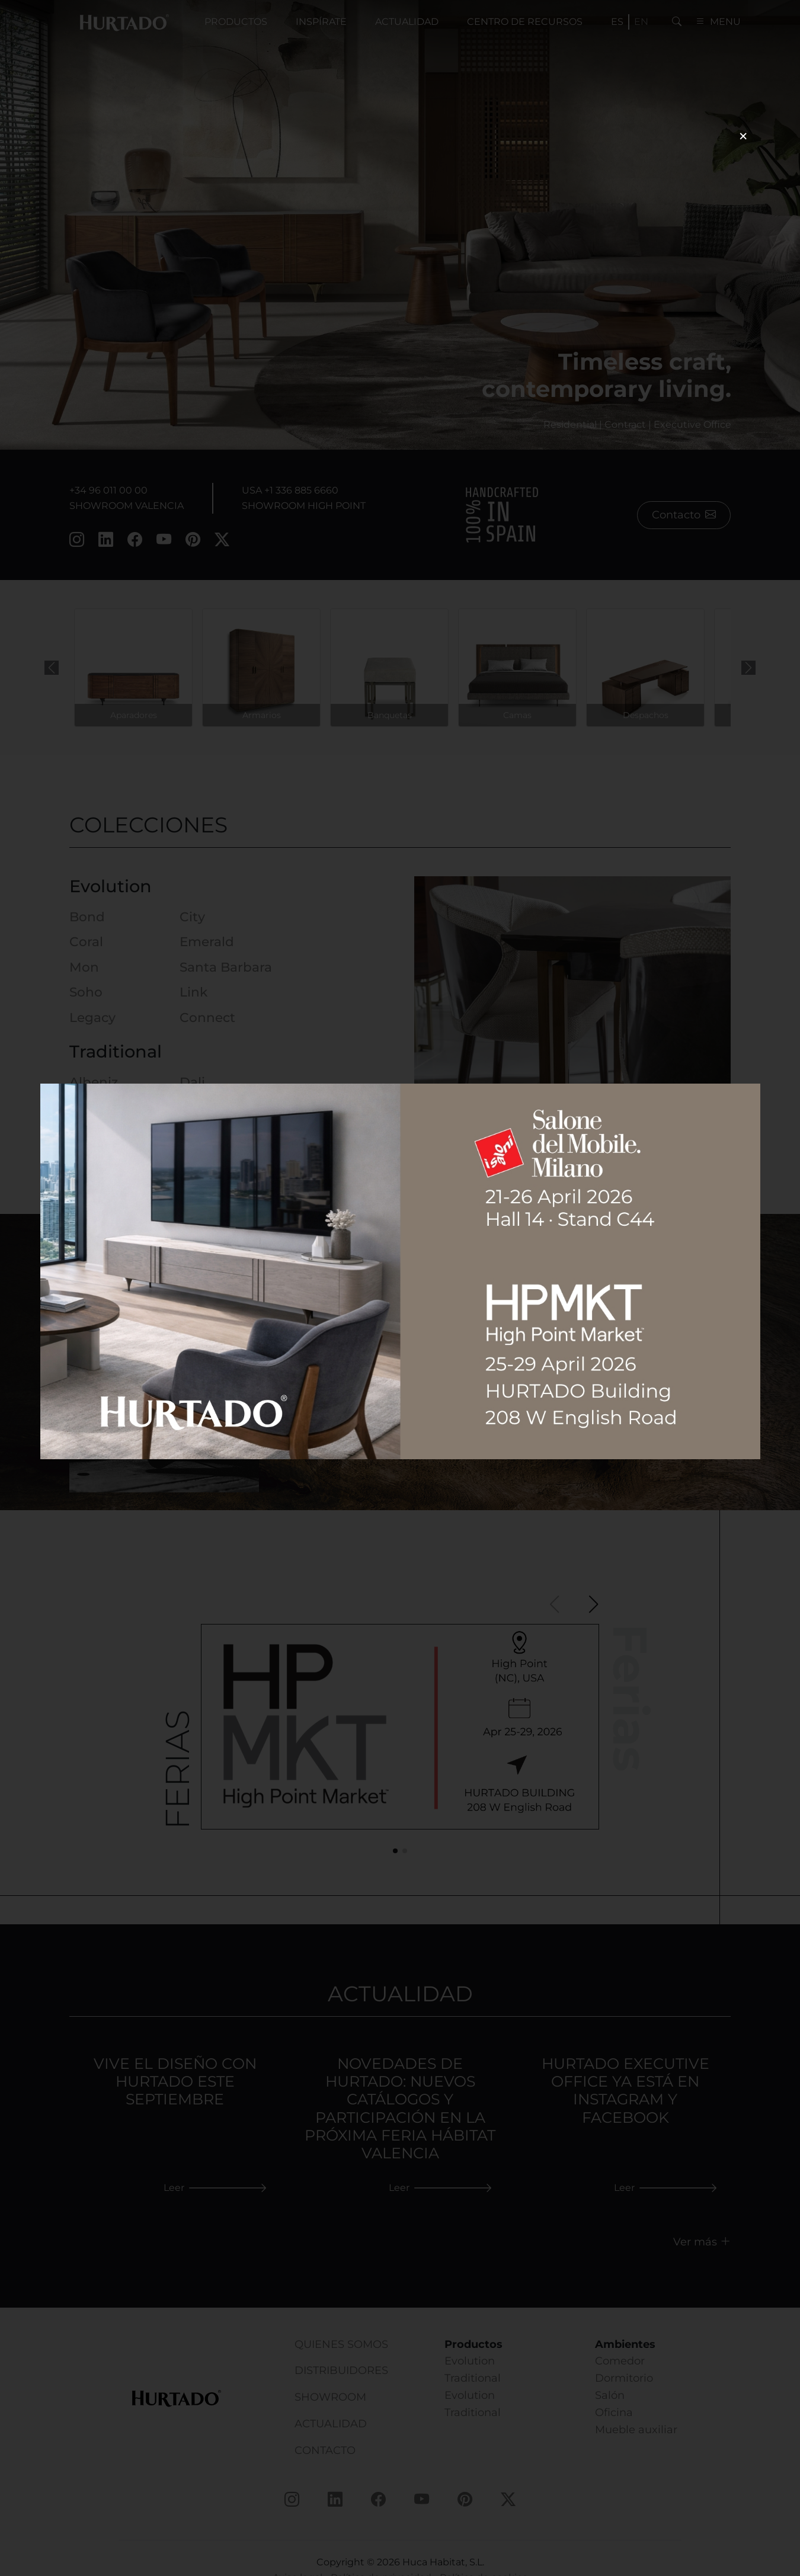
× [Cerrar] (743, 136)
